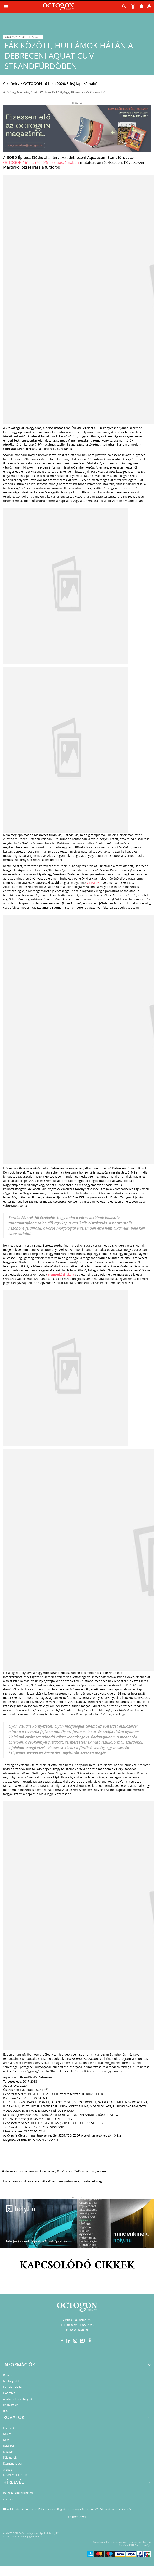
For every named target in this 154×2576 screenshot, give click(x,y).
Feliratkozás (77, 2517)
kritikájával (93, 883)
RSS (5, 2411)
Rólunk (7, 2375)
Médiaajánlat (11, 2381)
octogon (102, 2171)
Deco (6, 2440)
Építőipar (8, 2446)
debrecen (11, 2171)
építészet (49, 2171)
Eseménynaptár (13, 2463)
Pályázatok (10, 2457)
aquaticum (88, 2171)
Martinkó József (27, 92)
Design (7, 2434)
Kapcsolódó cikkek (77, 2265)
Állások (7, 2469)
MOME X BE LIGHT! (15, 2475)
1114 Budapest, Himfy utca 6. (77, 2325)
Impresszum (10, 2405)
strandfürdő (73, 2171)
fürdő (60, 2171)
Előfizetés (9, 2393)
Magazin (8, 2452)
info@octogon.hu (77, 2329)
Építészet (34, 37)
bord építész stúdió (31, 2171)
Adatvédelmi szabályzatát (115, 2509)
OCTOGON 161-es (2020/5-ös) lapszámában (41, 162)
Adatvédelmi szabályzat (17, 2399)
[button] (124, 7)
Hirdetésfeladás (12, 2387)
